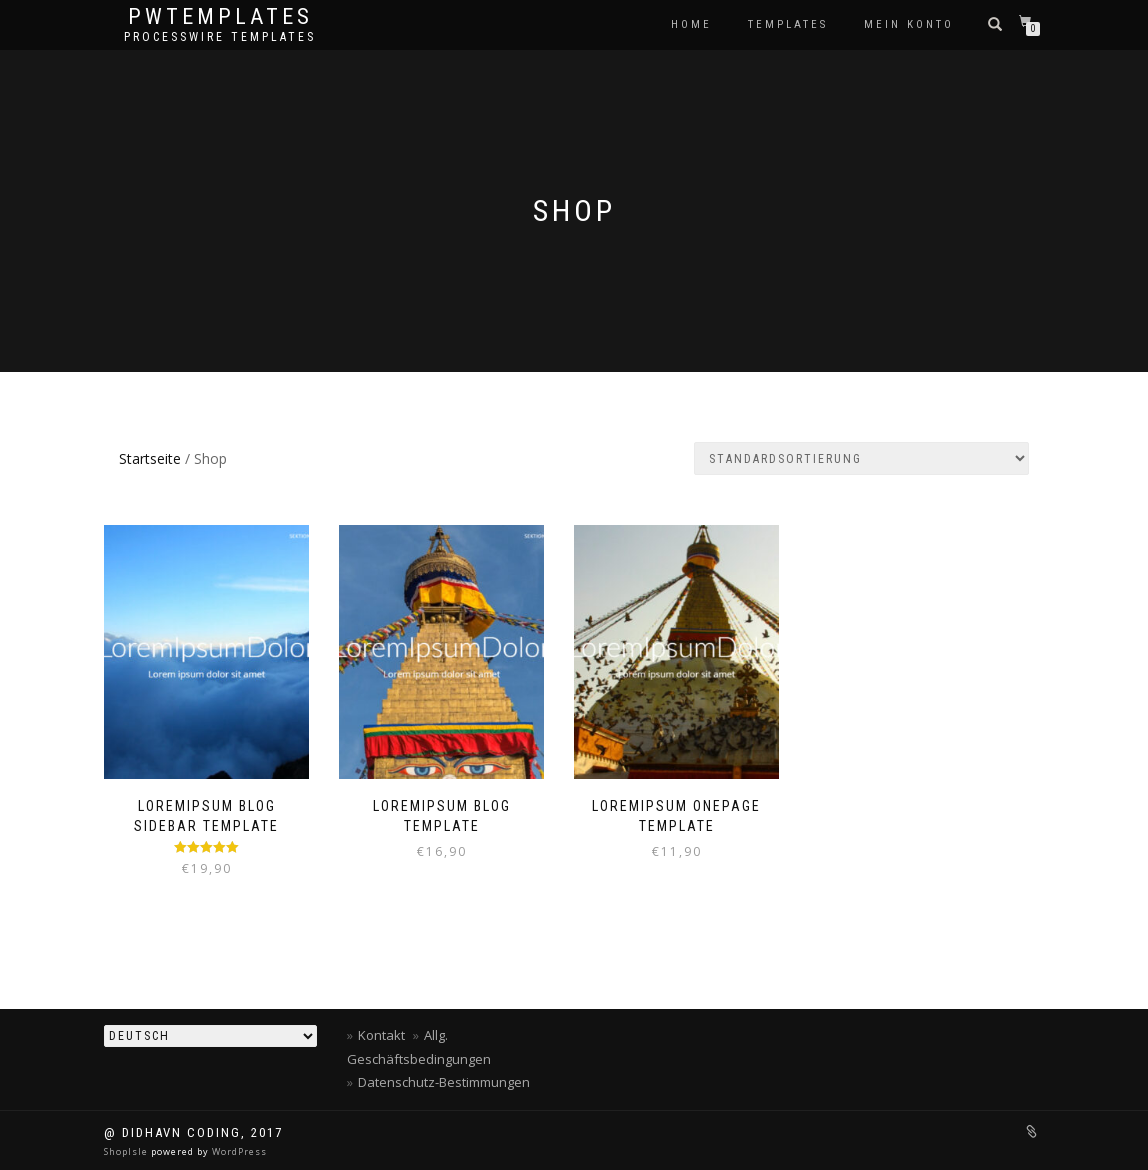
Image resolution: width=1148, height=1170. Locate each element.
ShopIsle (127, 1151)
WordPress (238, 1151)
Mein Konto (909, 24)
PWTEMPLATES (220, 17)
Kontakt (381, 1035)
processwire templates (220, 37)
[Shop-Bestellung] (861, 458)
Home (691, 24)
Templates (788, 24)
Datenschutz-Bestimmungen (444, 1082)
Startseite (150, 458)
